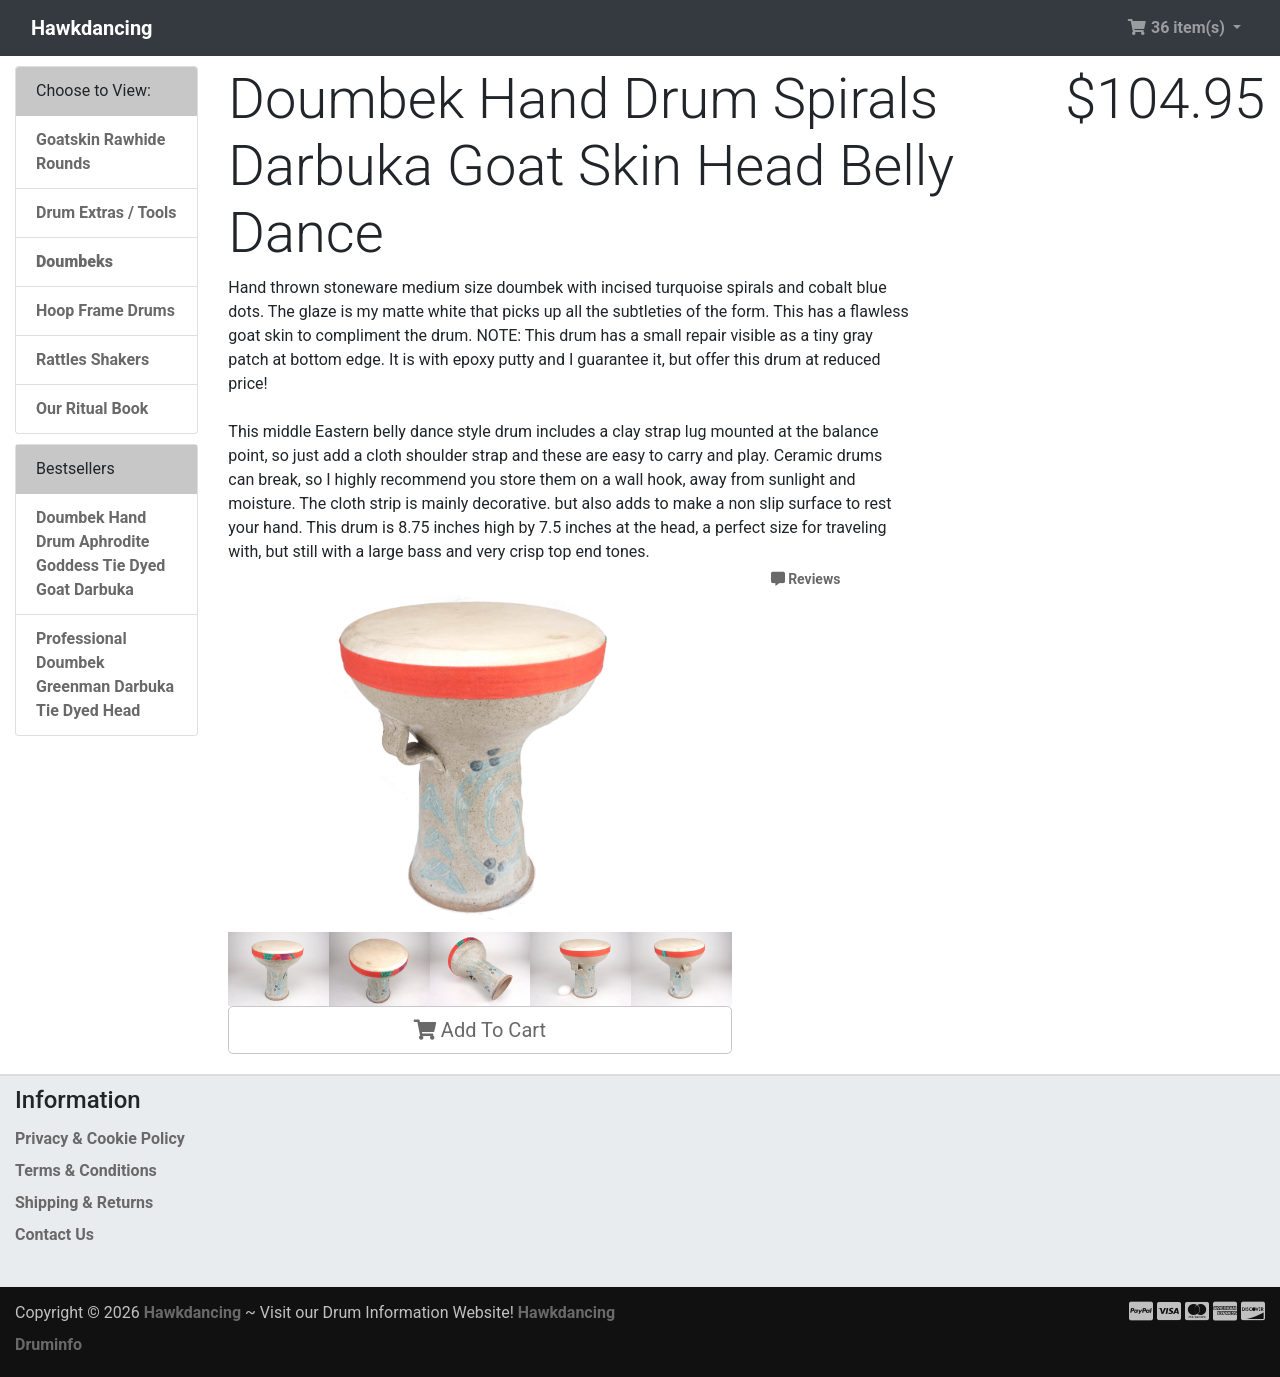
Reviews (806, 579)
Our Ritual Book (92, 408)
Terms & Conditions (86, 1170)
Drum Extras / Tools (106, 212)
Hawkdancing (92, 28)
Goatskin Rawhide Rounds (100, 151)
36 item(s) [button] (1178, 27)
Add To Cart (480, 1030)
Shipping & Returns (84, 1202)
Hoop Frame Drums (105, 310)
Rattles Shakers (92, 359)
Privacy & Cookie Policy (100, 1138)
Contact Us (54, 1234)
